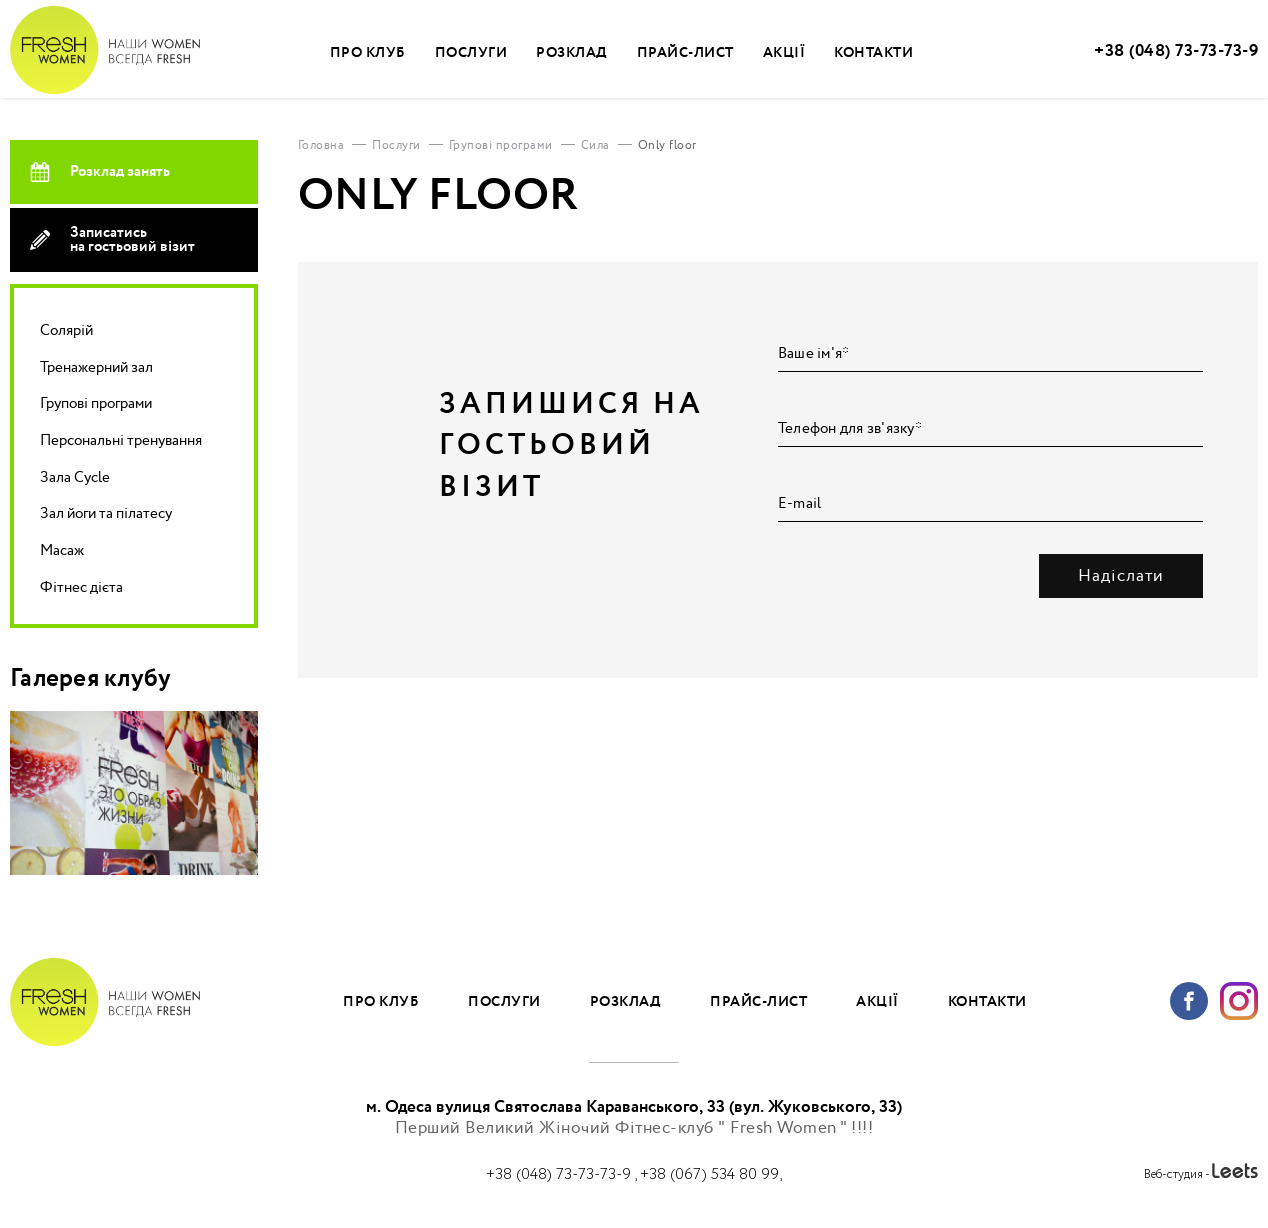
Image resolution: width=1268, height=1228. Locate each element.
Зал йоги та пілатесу (106, 513)
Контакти (873, 52)
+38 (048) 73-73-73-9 (1176, 51)
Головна (321, 145)
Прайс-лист (685, 52)
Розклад (572, 52)
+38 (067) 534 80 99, (711, 1174)
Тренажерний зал (96, 367)
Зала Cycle (75, 477)
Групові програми (96, 403)
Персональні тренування (121, 440)
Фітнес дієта (81, 587)
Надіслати (1121, 576)
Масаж (62, 550)
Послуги (471, 52)
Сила (595, 145)
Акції (784, 52)
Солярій (66, 330)
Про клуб (368, 52)
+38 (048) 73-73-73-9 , (563, 1174)
